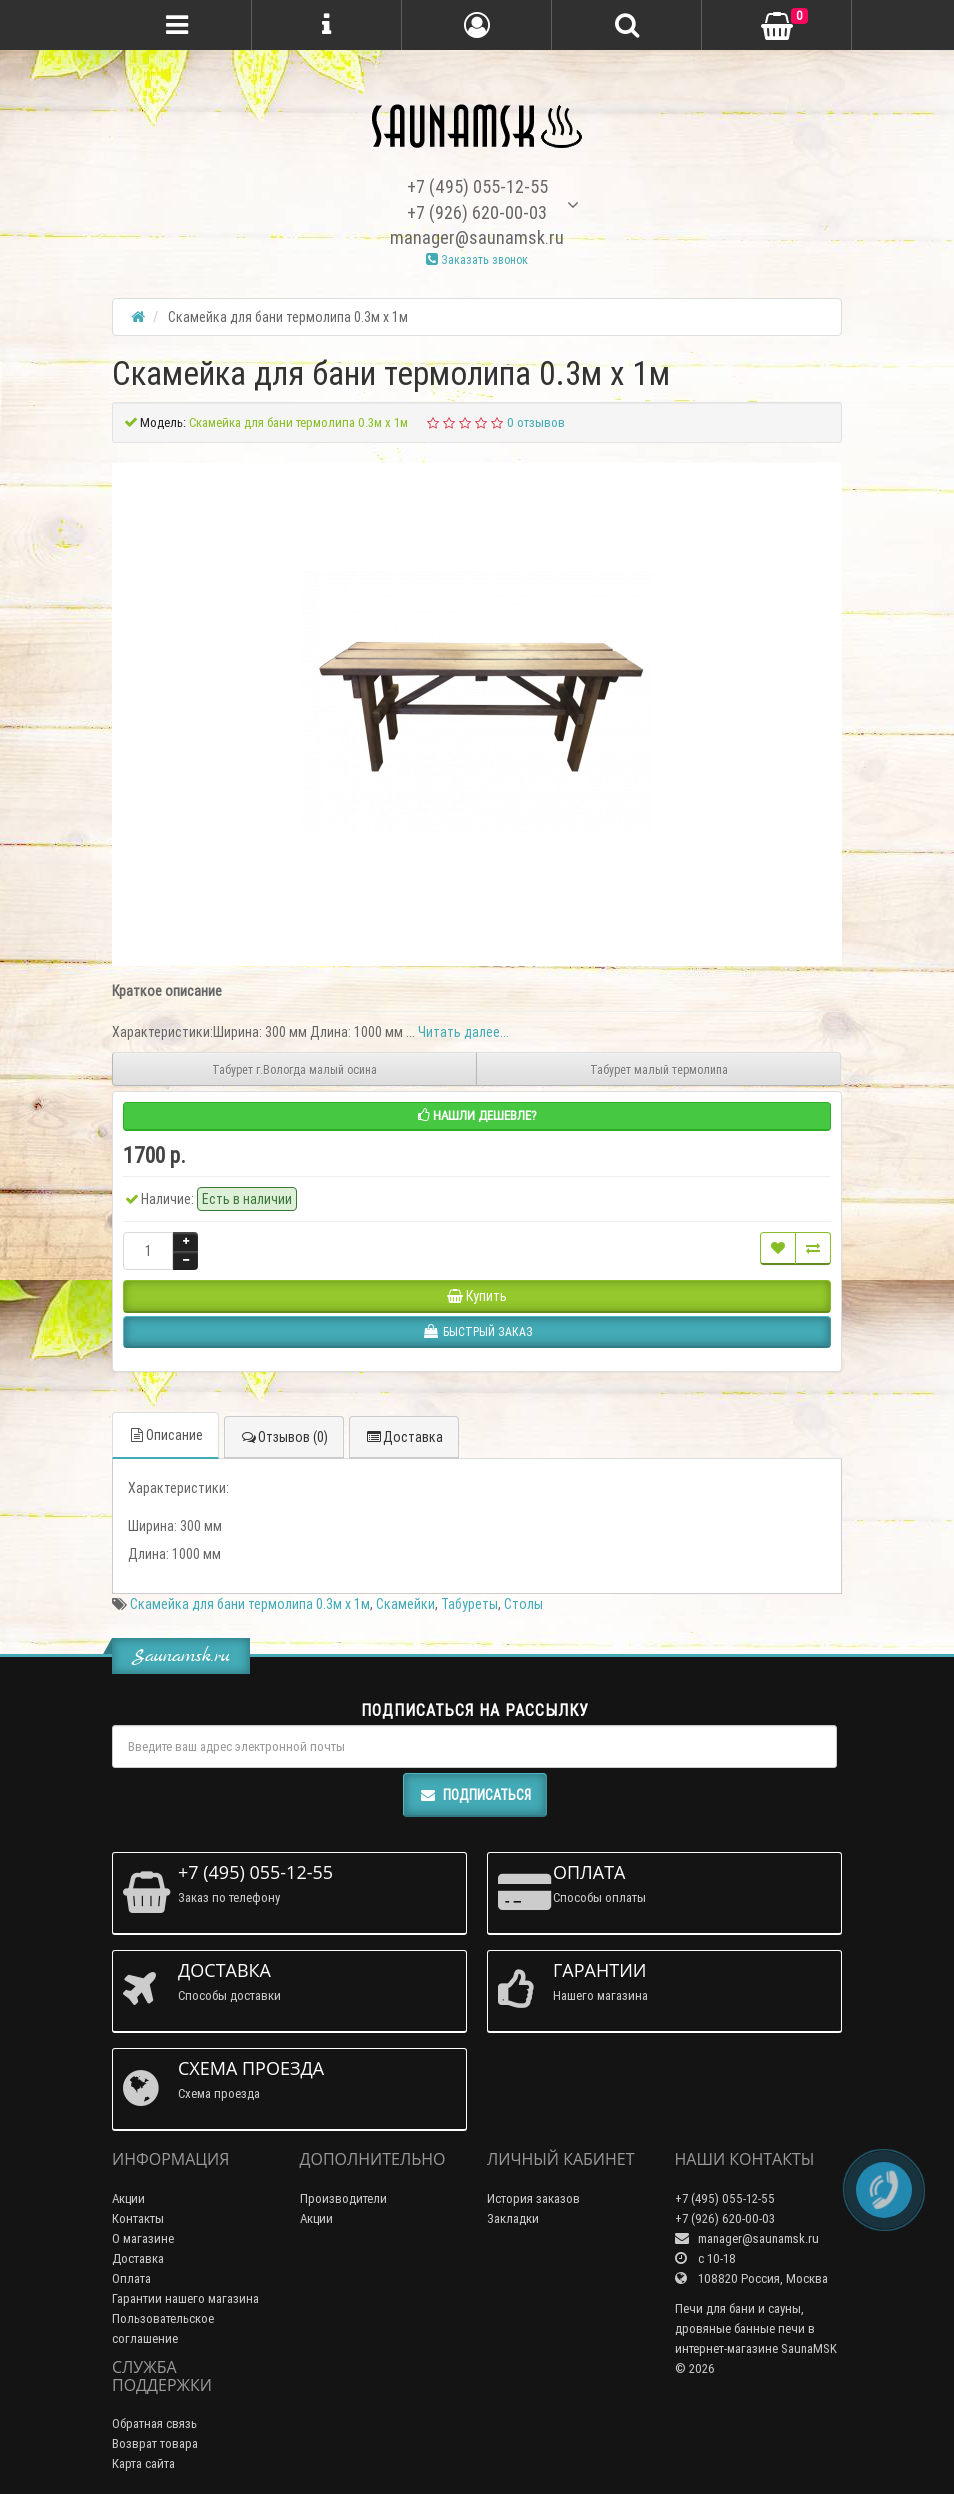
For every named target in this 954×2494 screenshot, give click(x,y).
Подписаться (475, 1795)
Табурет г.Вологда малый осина (294, 1069)
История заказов (533, 2198)
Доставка (404, 1437)
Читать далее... (463, 1032)
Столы (523, 1604)
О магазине (143, 2238)
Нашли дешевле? (477, 1115)
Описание (165, 1435)
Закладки (513, 2218)
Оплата (131, 2278)
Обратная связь (154, 2423)
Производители (343, 2198)
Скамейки (405, 1604)
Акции (128, 2198)
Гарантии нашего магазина (185, 2298)
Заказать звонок (477, 259)
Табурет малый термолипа (659, 1069)
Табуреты (469, 1604)
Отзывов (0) (284, 1437)
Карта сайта (143, 2463)
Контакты (138, 2218)
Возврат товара (155, 2443)
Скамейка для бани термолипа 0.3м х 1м (250, 1604)
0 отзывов (536, 422)
